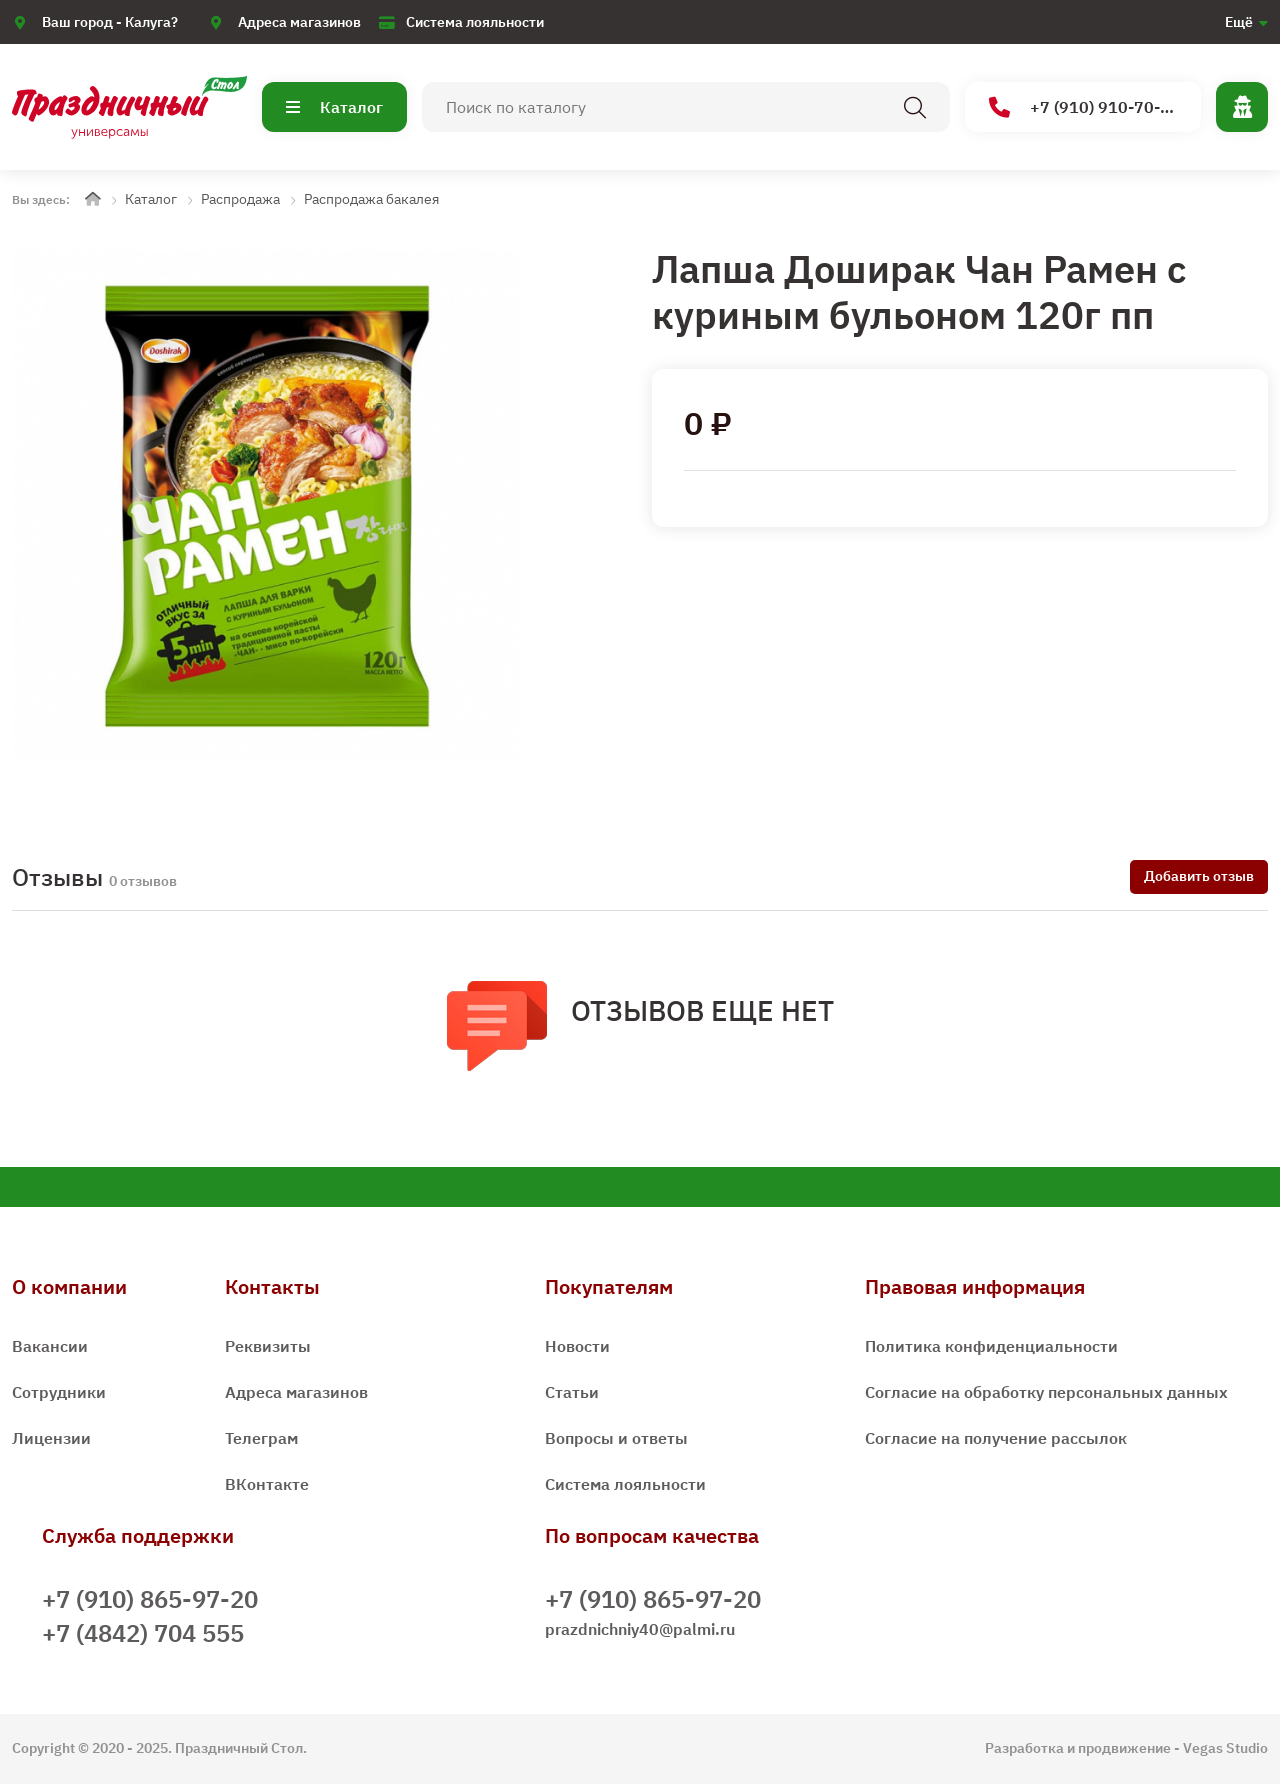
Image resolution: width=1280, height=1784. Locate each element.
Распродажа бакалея (371, 199)
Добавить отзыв (1199, 876)
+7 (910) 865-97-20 (150, 1599)
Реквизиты (268, 1346)
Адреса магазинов (299, 22)
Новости (577, 1346)
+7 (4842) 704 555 (143, 1633)
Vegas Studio (1225, 1748)
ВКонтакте (267, 1484)
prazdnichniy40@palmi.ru (640, 1629)
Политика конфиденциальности (991, 1346)
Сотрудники (59, 1392)
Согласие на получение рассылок (996, 1438)
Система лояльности (475, 22)
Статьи (572, 1392)
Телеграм (261, 1438)
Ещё (1239, 22)
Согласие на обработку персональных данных (1046, 1392)
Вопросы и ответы (616, 1438)
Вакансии (50, 1346)
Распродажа (240, 199)
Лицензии (51, 1438)
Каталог (334, 107)
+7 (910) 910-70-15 (1084, 107)
